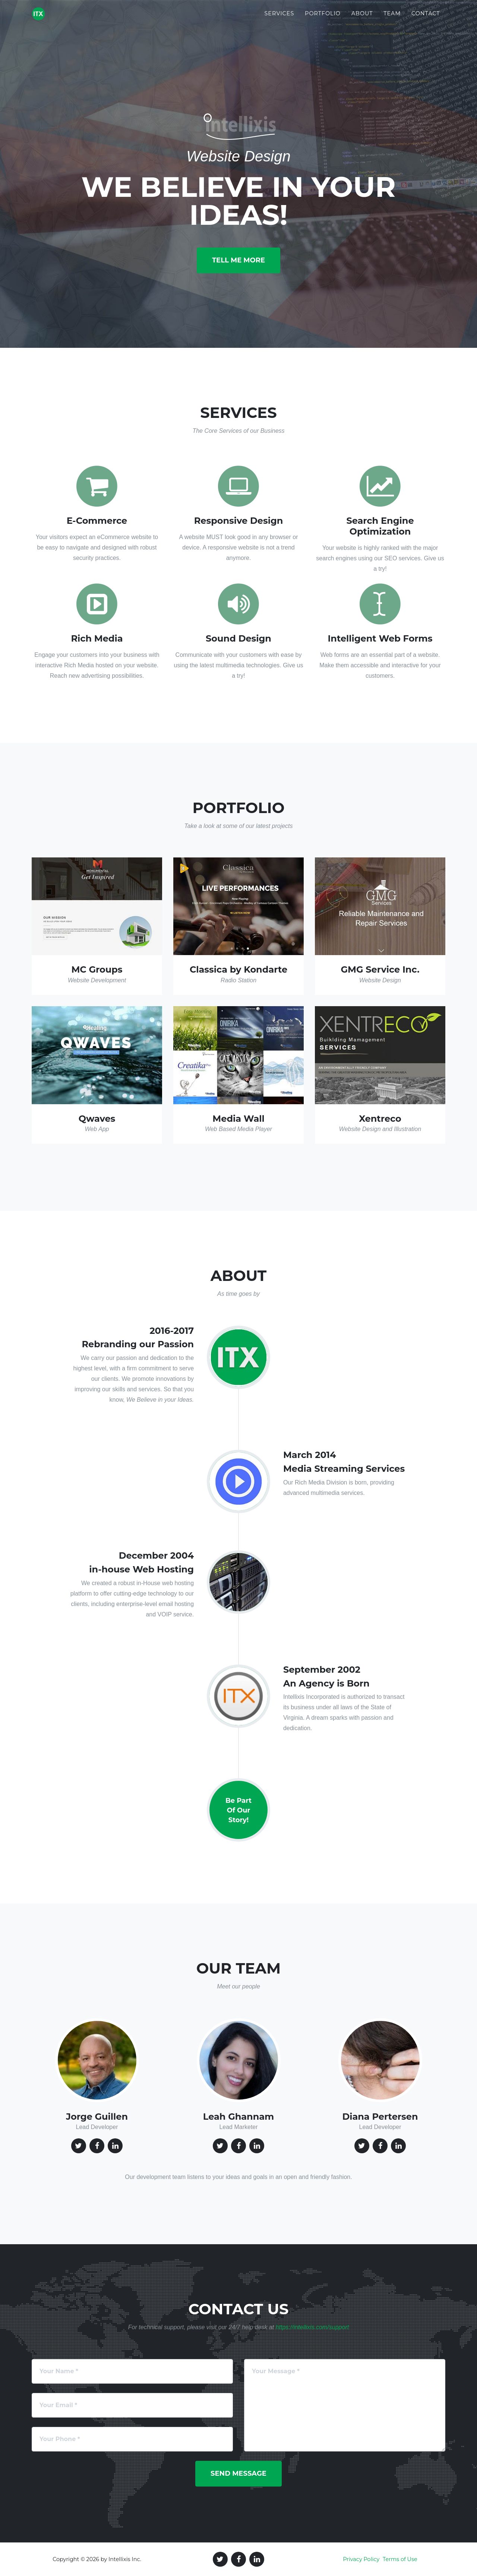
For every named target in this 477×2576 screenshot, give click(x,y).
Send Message (238, 2473)
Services (279, 19)
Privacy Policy (361, 2559)
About (362, 19)
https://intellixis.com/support (312, 2327)
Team (392, 19)
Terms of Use (400, 2559)
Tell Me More (238, 260)
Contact (425, 19)
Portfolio (323, 19)
